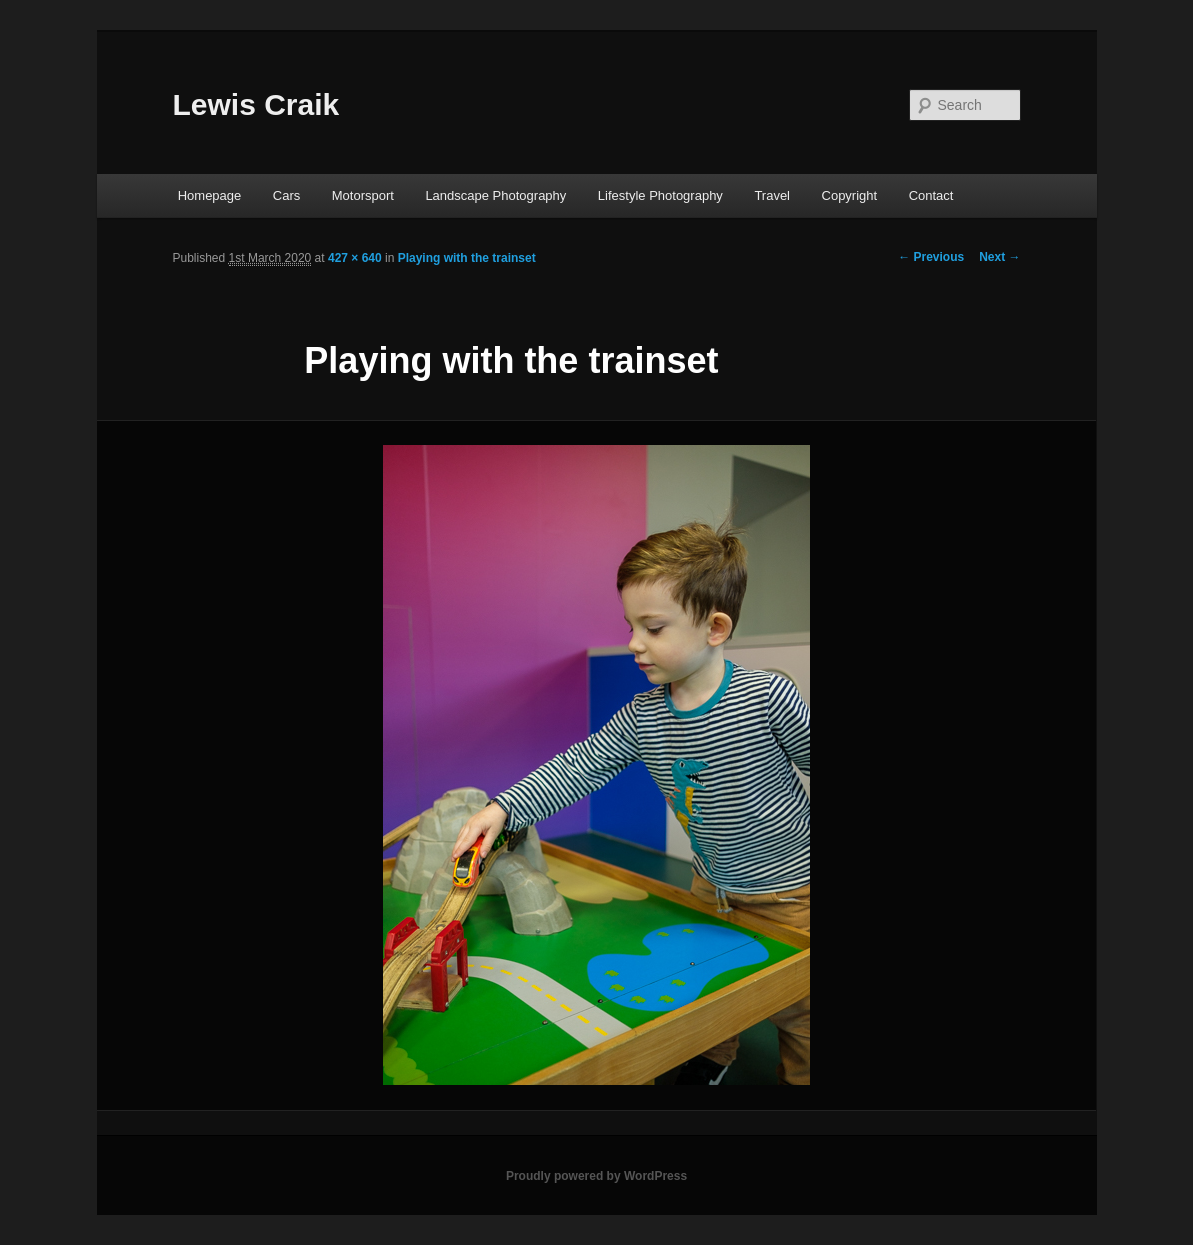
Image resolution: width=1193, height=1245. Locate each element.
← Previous (931, 257)
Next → (999, 257)
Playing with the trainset (467, 258)
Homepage (210, 195)
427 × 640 (355, 258)
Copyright (850, 195)
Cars (286, 195)
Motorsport (363, 195)
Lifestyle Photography (660, 195)
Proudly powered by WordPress (596, 1176)
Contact (931, 195)
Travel (772, 195)
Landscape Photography (495, 195)
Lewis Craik (256, 104)
